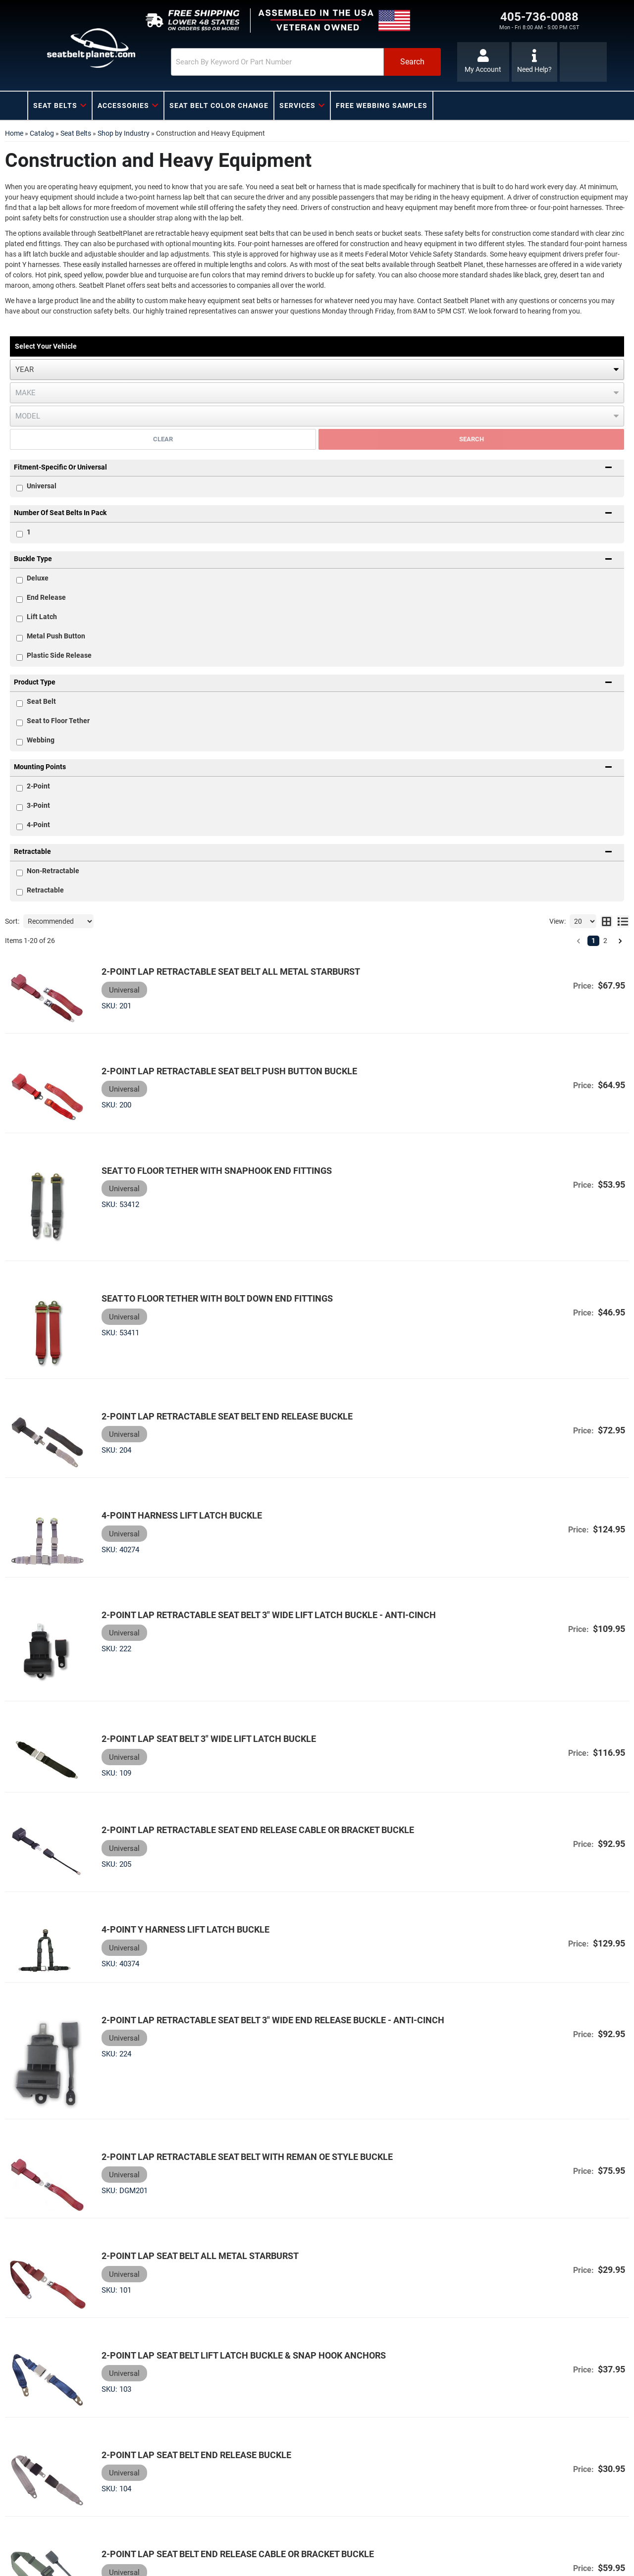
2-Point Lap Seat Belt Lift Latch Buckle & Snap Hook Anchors (233, 2239)
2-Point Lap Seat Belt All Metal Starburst (189, 2148)
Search (471, 439)
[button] (286, 62)
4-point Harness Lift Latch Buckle (171, 1468)
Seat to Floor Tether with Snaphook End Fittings (206, 1154)
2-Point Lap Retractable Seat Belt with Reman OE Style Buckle (236, 2057)
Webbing (40, 740)
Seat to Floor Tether (58, 721)
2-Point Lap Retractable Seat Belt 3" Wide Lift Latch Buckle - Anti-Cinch (258, 1559)
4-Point (38, 825)
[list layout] (623, 921)
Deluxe (38, 578)
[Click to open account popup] (481, 62)
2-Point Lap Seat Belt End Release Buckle (185, 2330)
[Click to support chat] (534, 62)
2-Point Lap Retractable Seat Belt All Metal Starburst (220, 971)
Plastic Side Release (59, 655)
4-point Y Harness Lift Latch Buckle (175, 1848)
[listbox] (317, 369)
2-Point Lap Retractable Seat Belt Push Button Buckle (218, 1062)
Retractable (45, 890)
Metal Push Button (56, 636)
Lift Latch (42, 617)
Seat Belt (41, 701)
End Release (46, 597)
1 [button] (593, 941)
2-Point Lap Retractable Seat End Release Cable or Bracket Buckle (247, 1757)
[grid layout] (606, 921)
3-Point (38, 805)
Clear (163, 439)
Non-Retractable (53, 871)
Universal (41, 486)
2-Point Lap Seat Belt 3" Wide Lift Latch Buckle (198, 1672)
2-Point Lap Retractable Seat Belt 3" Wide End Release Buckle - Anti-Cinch (262, 1933)
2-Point (38, 786)
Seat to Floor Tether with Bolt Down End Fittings (206, 1270)
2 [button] (605, 941)
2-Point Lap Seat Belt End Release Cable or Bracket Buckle (227, 2422)
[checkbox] (19, 534)
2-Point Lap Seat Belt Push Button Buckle (188, 2513)
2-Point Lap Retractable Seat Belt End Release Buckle (216, 1377)
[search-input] (253, 62)
